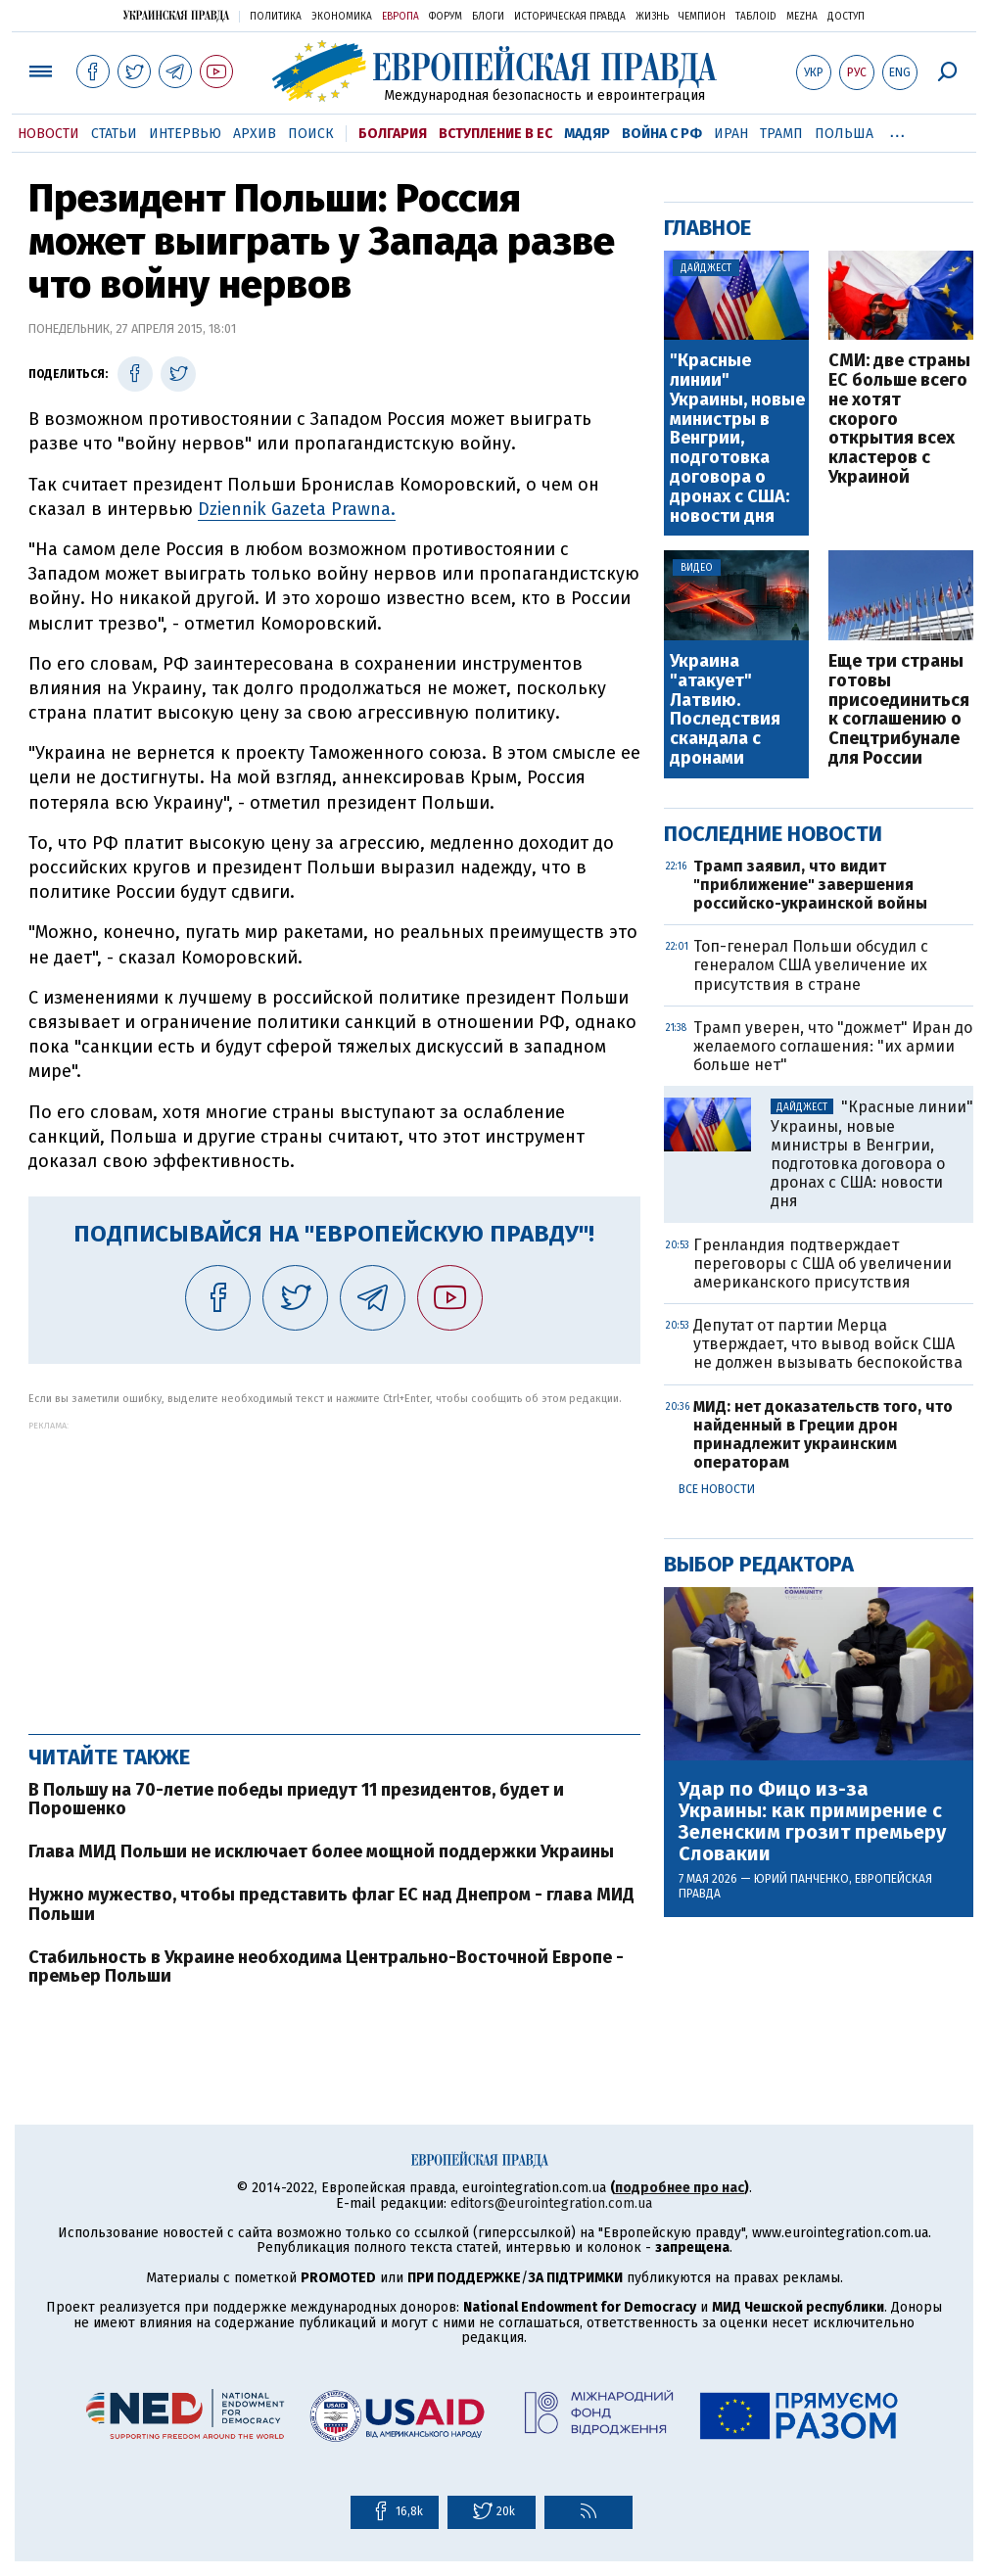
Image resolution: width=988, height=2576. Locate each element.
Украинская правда (176, 15)
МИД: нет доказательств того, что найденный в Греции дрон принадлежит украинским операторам (823, 1435)
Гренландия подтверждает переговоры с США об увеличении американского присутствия (822, 1263)
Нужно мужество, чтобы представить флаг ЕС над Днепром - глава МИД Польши (331, 1904)
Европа (400, 17)
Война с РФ (662, 133)
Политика (276, 17)
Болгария (392, 133)
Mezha (802, 17)
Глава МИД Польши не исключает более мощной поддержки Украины (321, 1851)
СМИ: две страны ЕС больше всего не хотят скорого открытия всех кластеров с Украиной (899, 419)
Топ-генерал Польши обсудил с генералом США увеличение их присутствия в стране (810, 965)
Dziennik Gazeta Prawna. (297, 509)
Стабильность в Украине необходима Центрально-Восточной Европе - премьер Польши (326, 1967)
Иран (731, 133)
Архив (254, 133)
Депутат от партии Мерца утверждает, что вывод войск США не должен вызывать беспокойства (828, 1344)
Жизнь (652, 17)
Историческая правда (570, 17)
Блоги (488, 17)
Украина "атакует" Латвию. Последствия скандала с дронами (725, 710)
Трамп (781, 133)
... (897, 130)
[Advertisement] (334, 1567)
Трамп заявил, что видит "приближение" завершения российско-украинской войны (810, 885)
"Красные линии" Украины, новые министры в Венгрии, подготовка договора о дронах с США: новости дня (737, 438)
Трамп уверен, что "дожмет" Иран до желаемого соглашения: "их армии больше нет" (832, 1046)
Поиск (311, 133)
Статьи (114, 133)
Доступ (846, 17)
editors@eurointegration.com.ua (551, 2203)
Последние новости (773, 833)
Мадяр (587, 133)
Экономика (341, 17)
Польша (844, 133)
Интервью (185, 133)
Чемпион (702, 17)
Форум (445, 17)
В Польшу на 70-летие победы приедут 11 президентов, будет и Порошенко (296, 1799)
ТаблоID (755, 17)
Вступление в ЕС (495, 133)
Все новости (717, 1489)
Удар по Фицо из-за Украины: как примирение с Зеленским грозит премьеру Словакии (812, 1821)
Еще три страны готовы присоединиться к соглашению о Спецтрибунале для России (898, 710)
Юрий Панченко (801, 1879)
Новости (48, 133)
